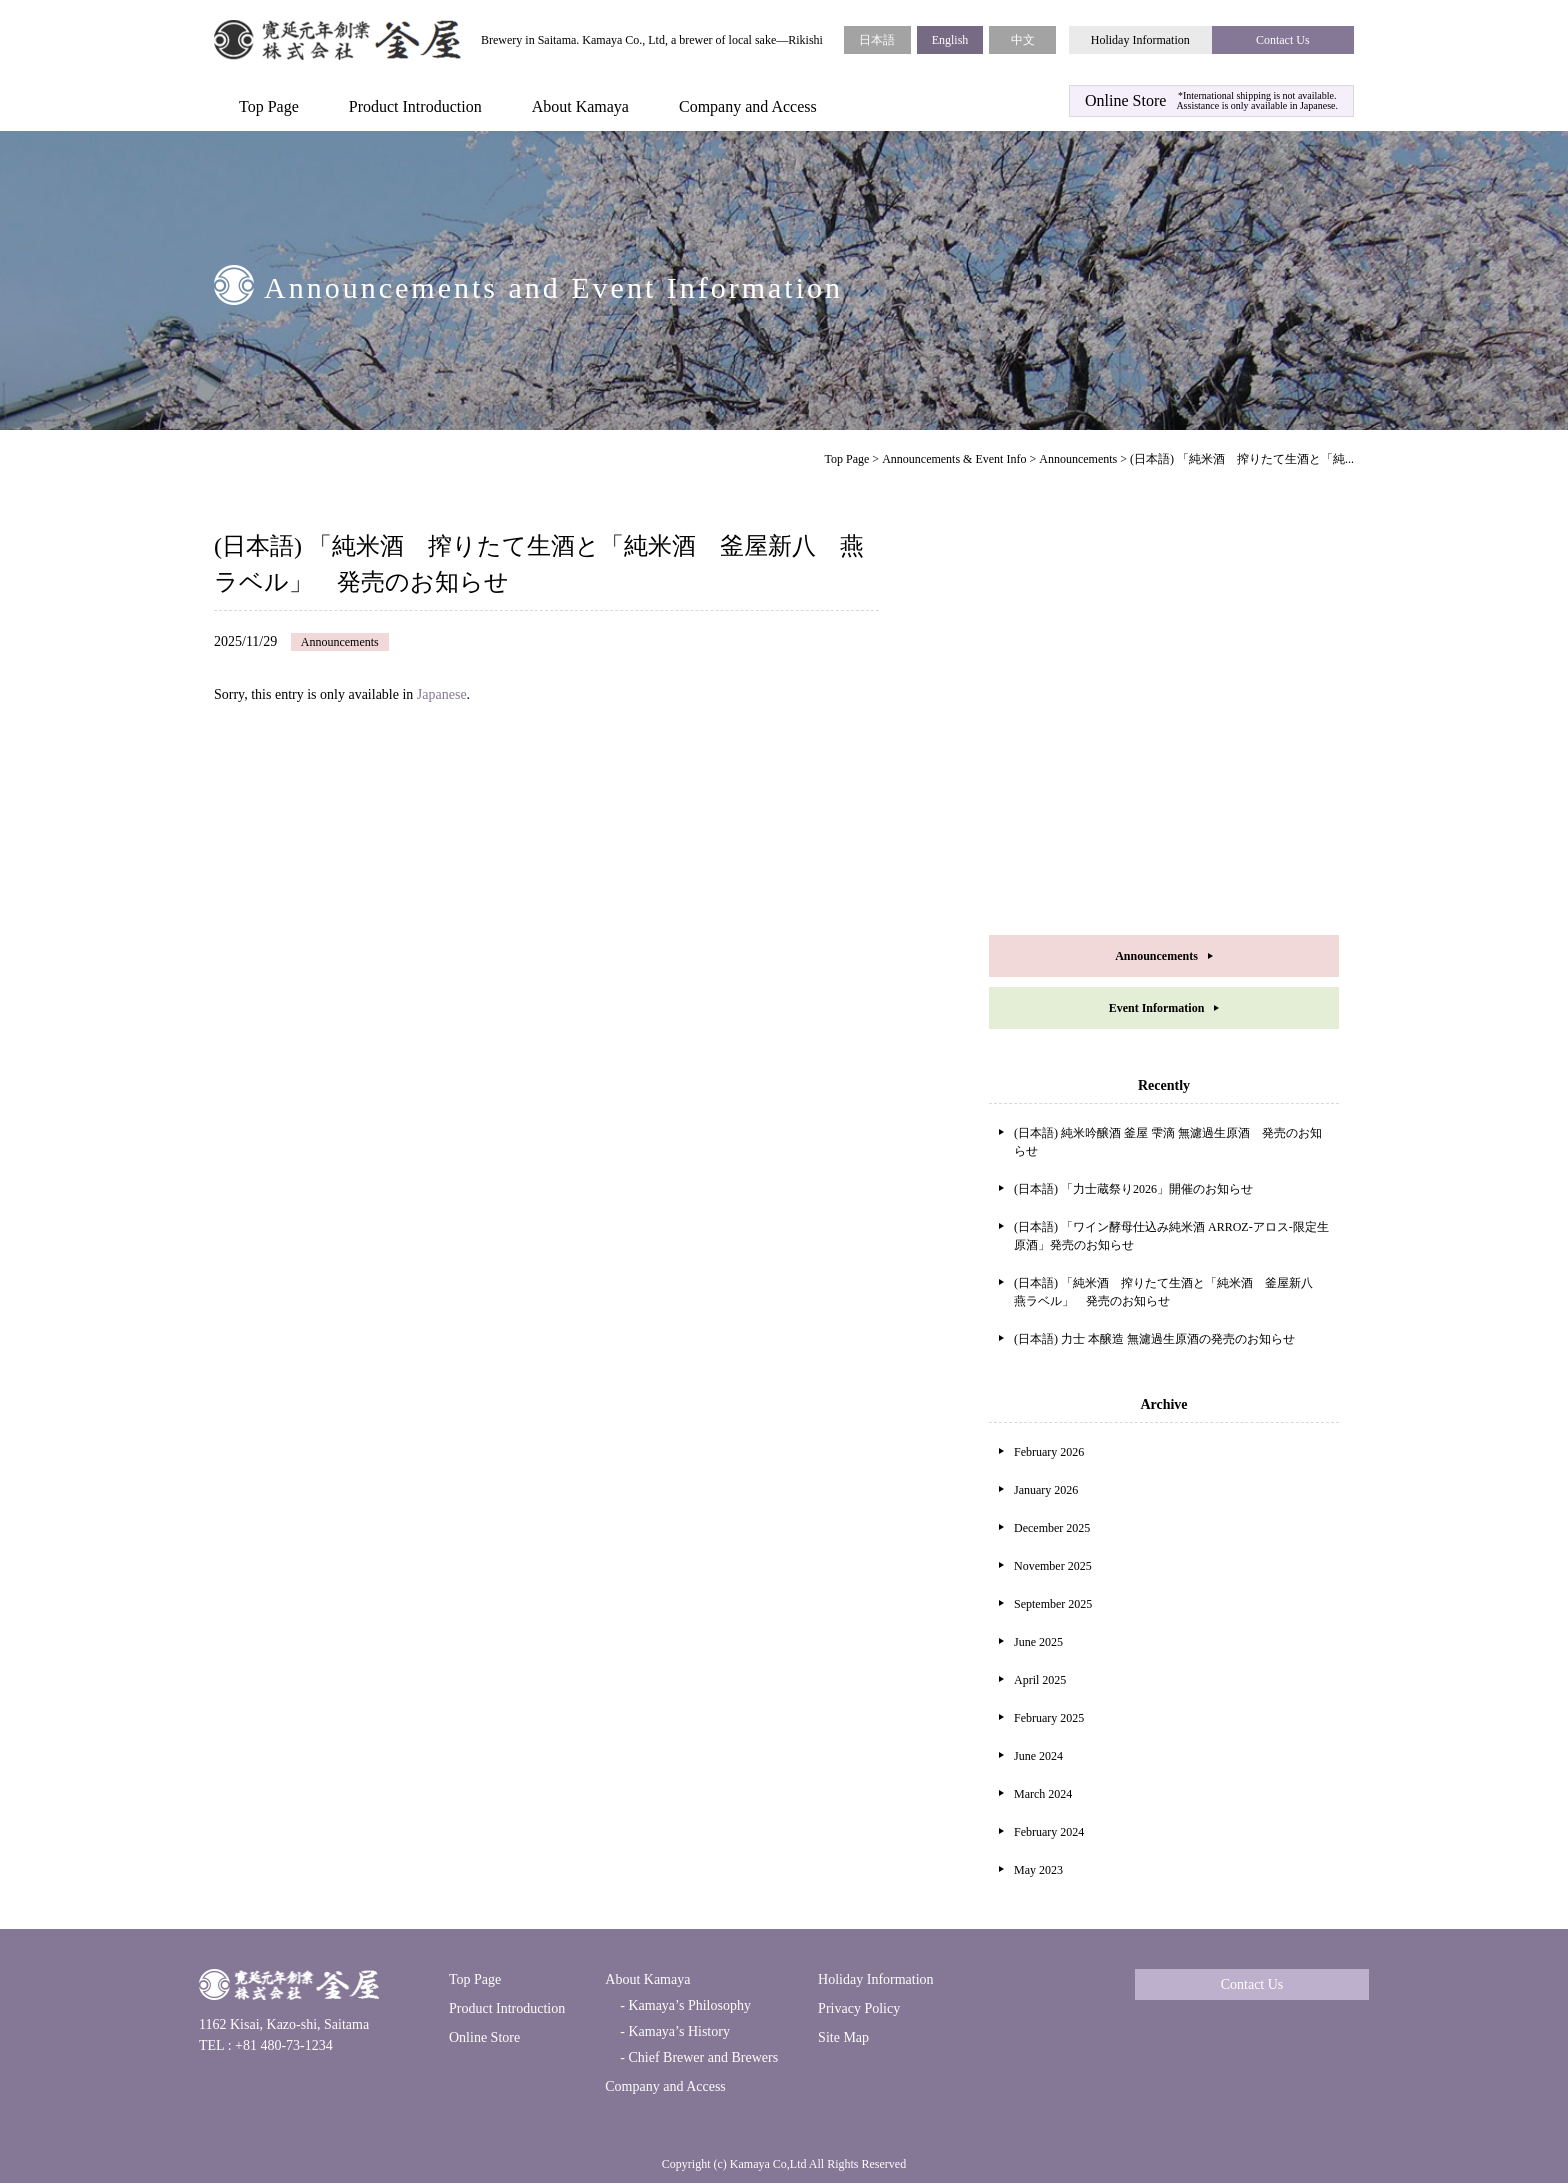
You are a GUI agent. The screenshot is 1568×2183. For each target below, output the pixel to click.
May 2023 (1038, 1870)
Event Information (1157, 1008)
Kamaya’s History (677, 2031)
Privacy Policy (859, 2008)
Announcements (1078, 459)
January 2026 (1046, 1490)
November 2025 (1053, 1566)
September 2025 (1053, 1604)
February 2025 (1049, 1718)
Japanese (442, 694)
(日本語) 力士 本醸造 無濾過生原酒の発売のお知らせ (1154, 1339)
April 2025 (1040, 1680)
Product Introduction (415, 106)
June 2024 (1038, 1756)
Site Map (843, 2037)
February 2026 (1049, 1452)
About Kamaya (580, 106)
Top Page (269, 106)
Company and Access (748, 106)
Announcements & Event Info (954, 459)
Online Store (484, 2037)
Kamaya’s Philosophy (688, 2005)
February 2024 (1049, 1832)
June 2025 (1038, 1642)
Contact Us (1283, 40)
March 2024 (1043, 1794)
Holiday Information (1140, 40)
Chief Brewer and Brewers (701, 2057)
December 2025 (1052, 1528)
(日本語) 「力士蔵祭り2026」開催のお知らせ (1133, 1189)
